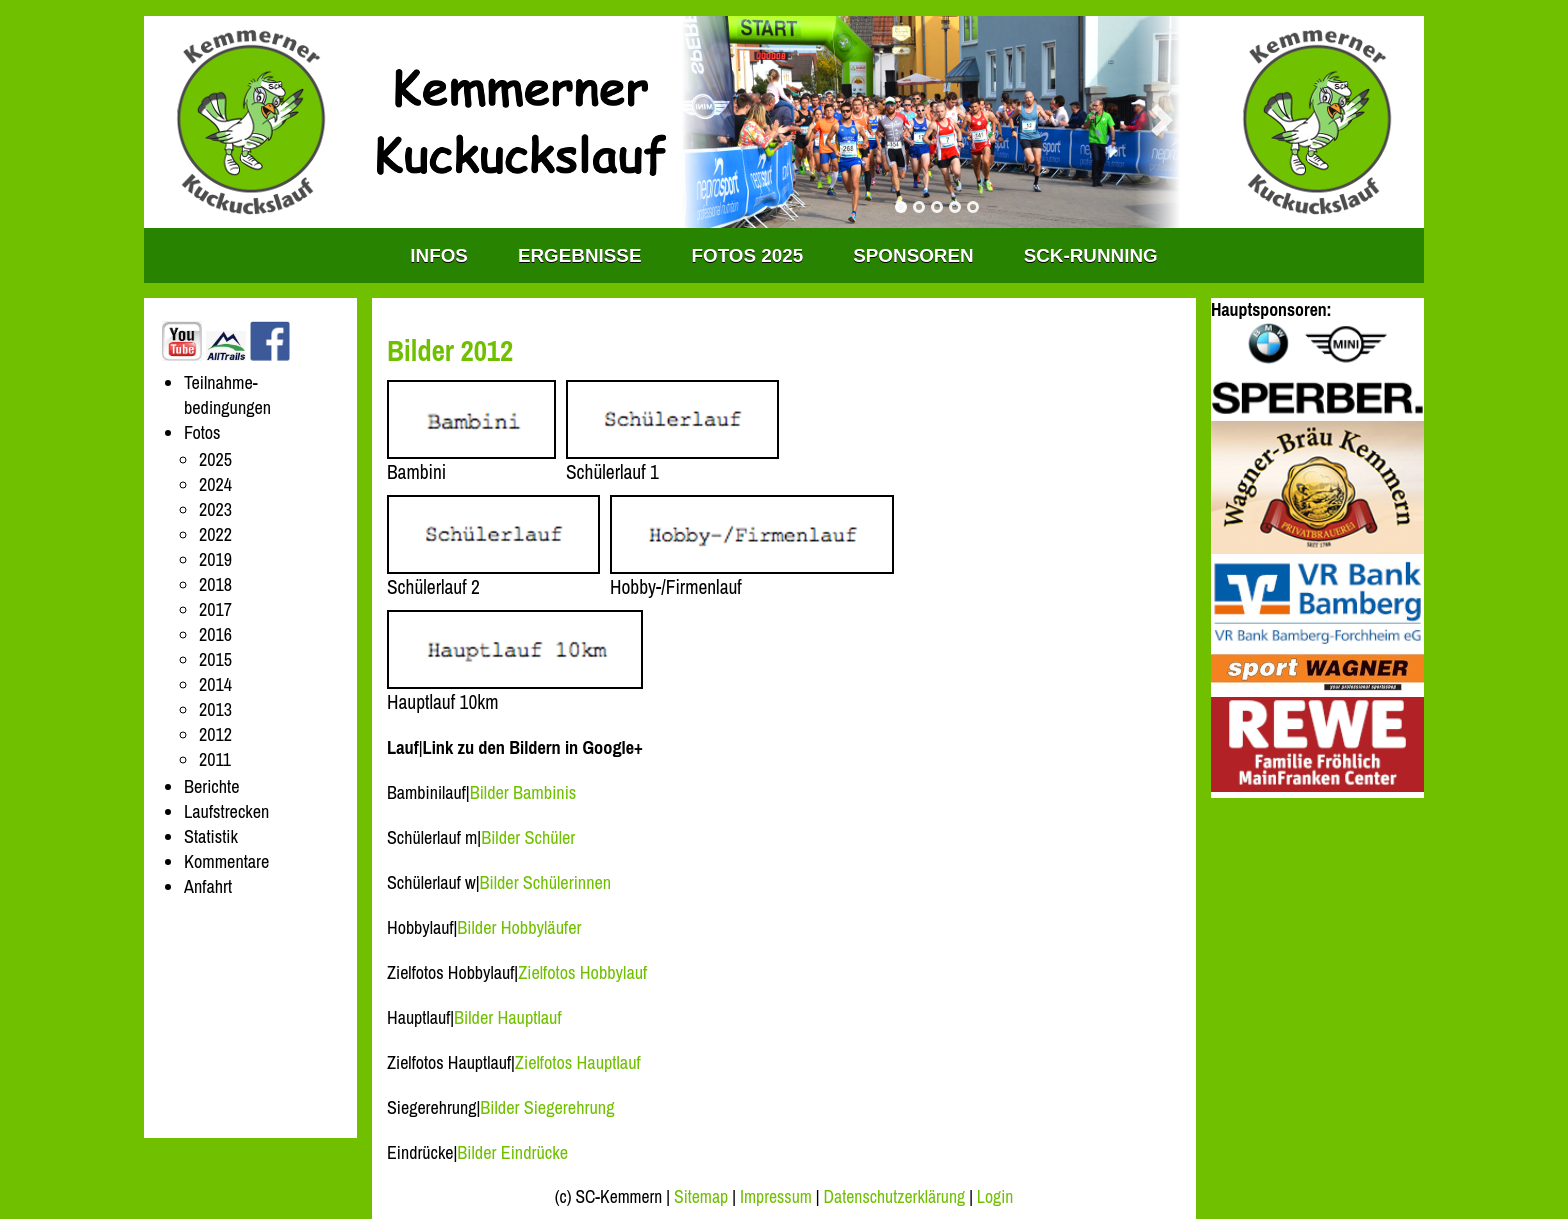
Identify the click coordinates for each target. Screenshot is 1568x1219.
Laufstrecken (226, 811)
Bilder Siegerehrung (547, 1107)
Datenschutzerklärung (895, 1197)
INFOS (439, 255)
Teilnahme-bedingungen (227, 395)
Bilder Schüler (528, 837)
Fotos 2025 (748, 255)
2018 (215, 584)
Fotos (202, 432)
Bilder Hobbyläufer (519, 927)
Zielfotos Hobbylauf (582, 972)
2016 (215, 634)
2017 (215, 609)
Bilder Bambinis (523, 792)
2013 (215, 709)
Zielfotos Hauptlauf (578, 1062)
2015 (215, 659)
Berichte (212, 786)
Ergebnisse (580, 255)
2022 (215, 534)
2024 (215, 484)
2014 (215, 684)
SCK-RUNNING (1091, 255)
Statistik (211, 836)
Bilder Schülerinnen (546, 882)
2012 (215, 734)
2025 (215, 459)
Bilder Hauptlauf (508, 1017)
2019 (215, 559)
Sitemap (701, 1197)
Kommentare (226, 861)
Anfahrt (208, 886)
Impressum (776, 1197)
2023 (215, 509)
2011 (215, 759)
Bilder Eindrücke (512, 1152)
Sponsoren (913, 255)
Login (995, 1197)
